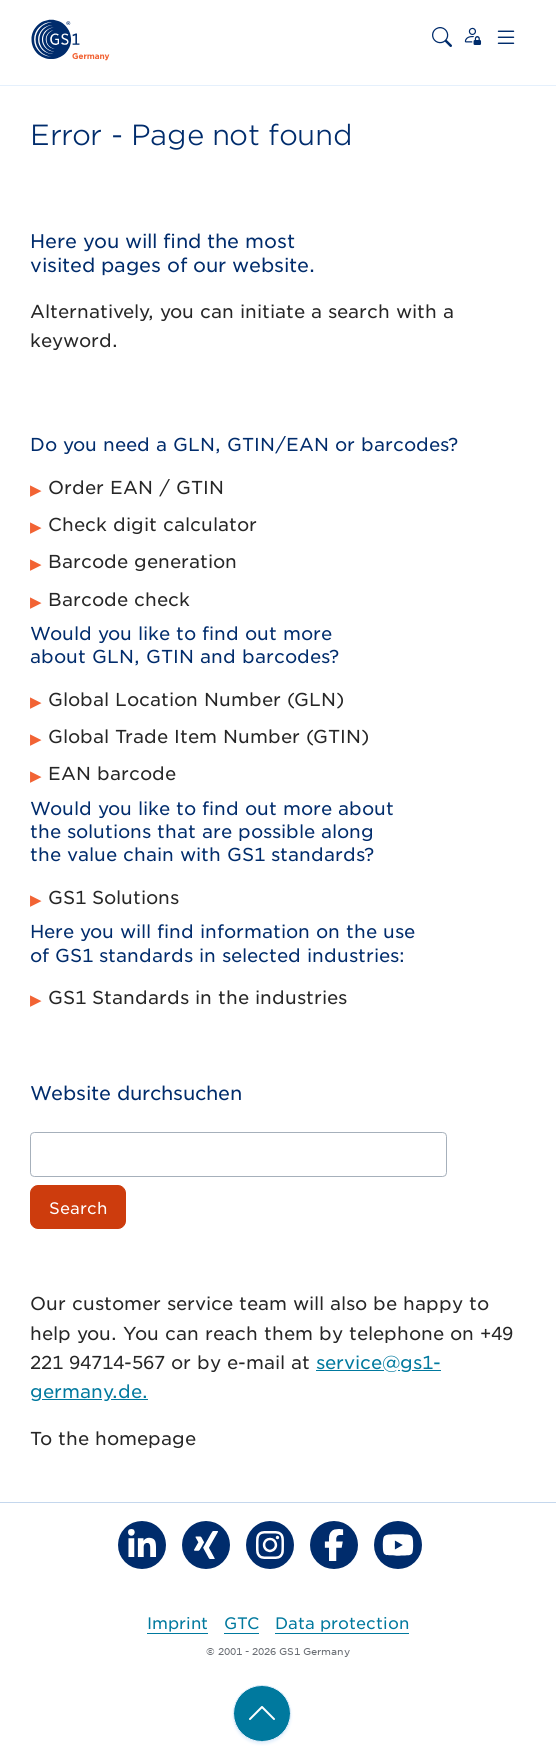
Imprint (177, 1622)
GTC (241, 1622)
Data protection (342, 1622)
